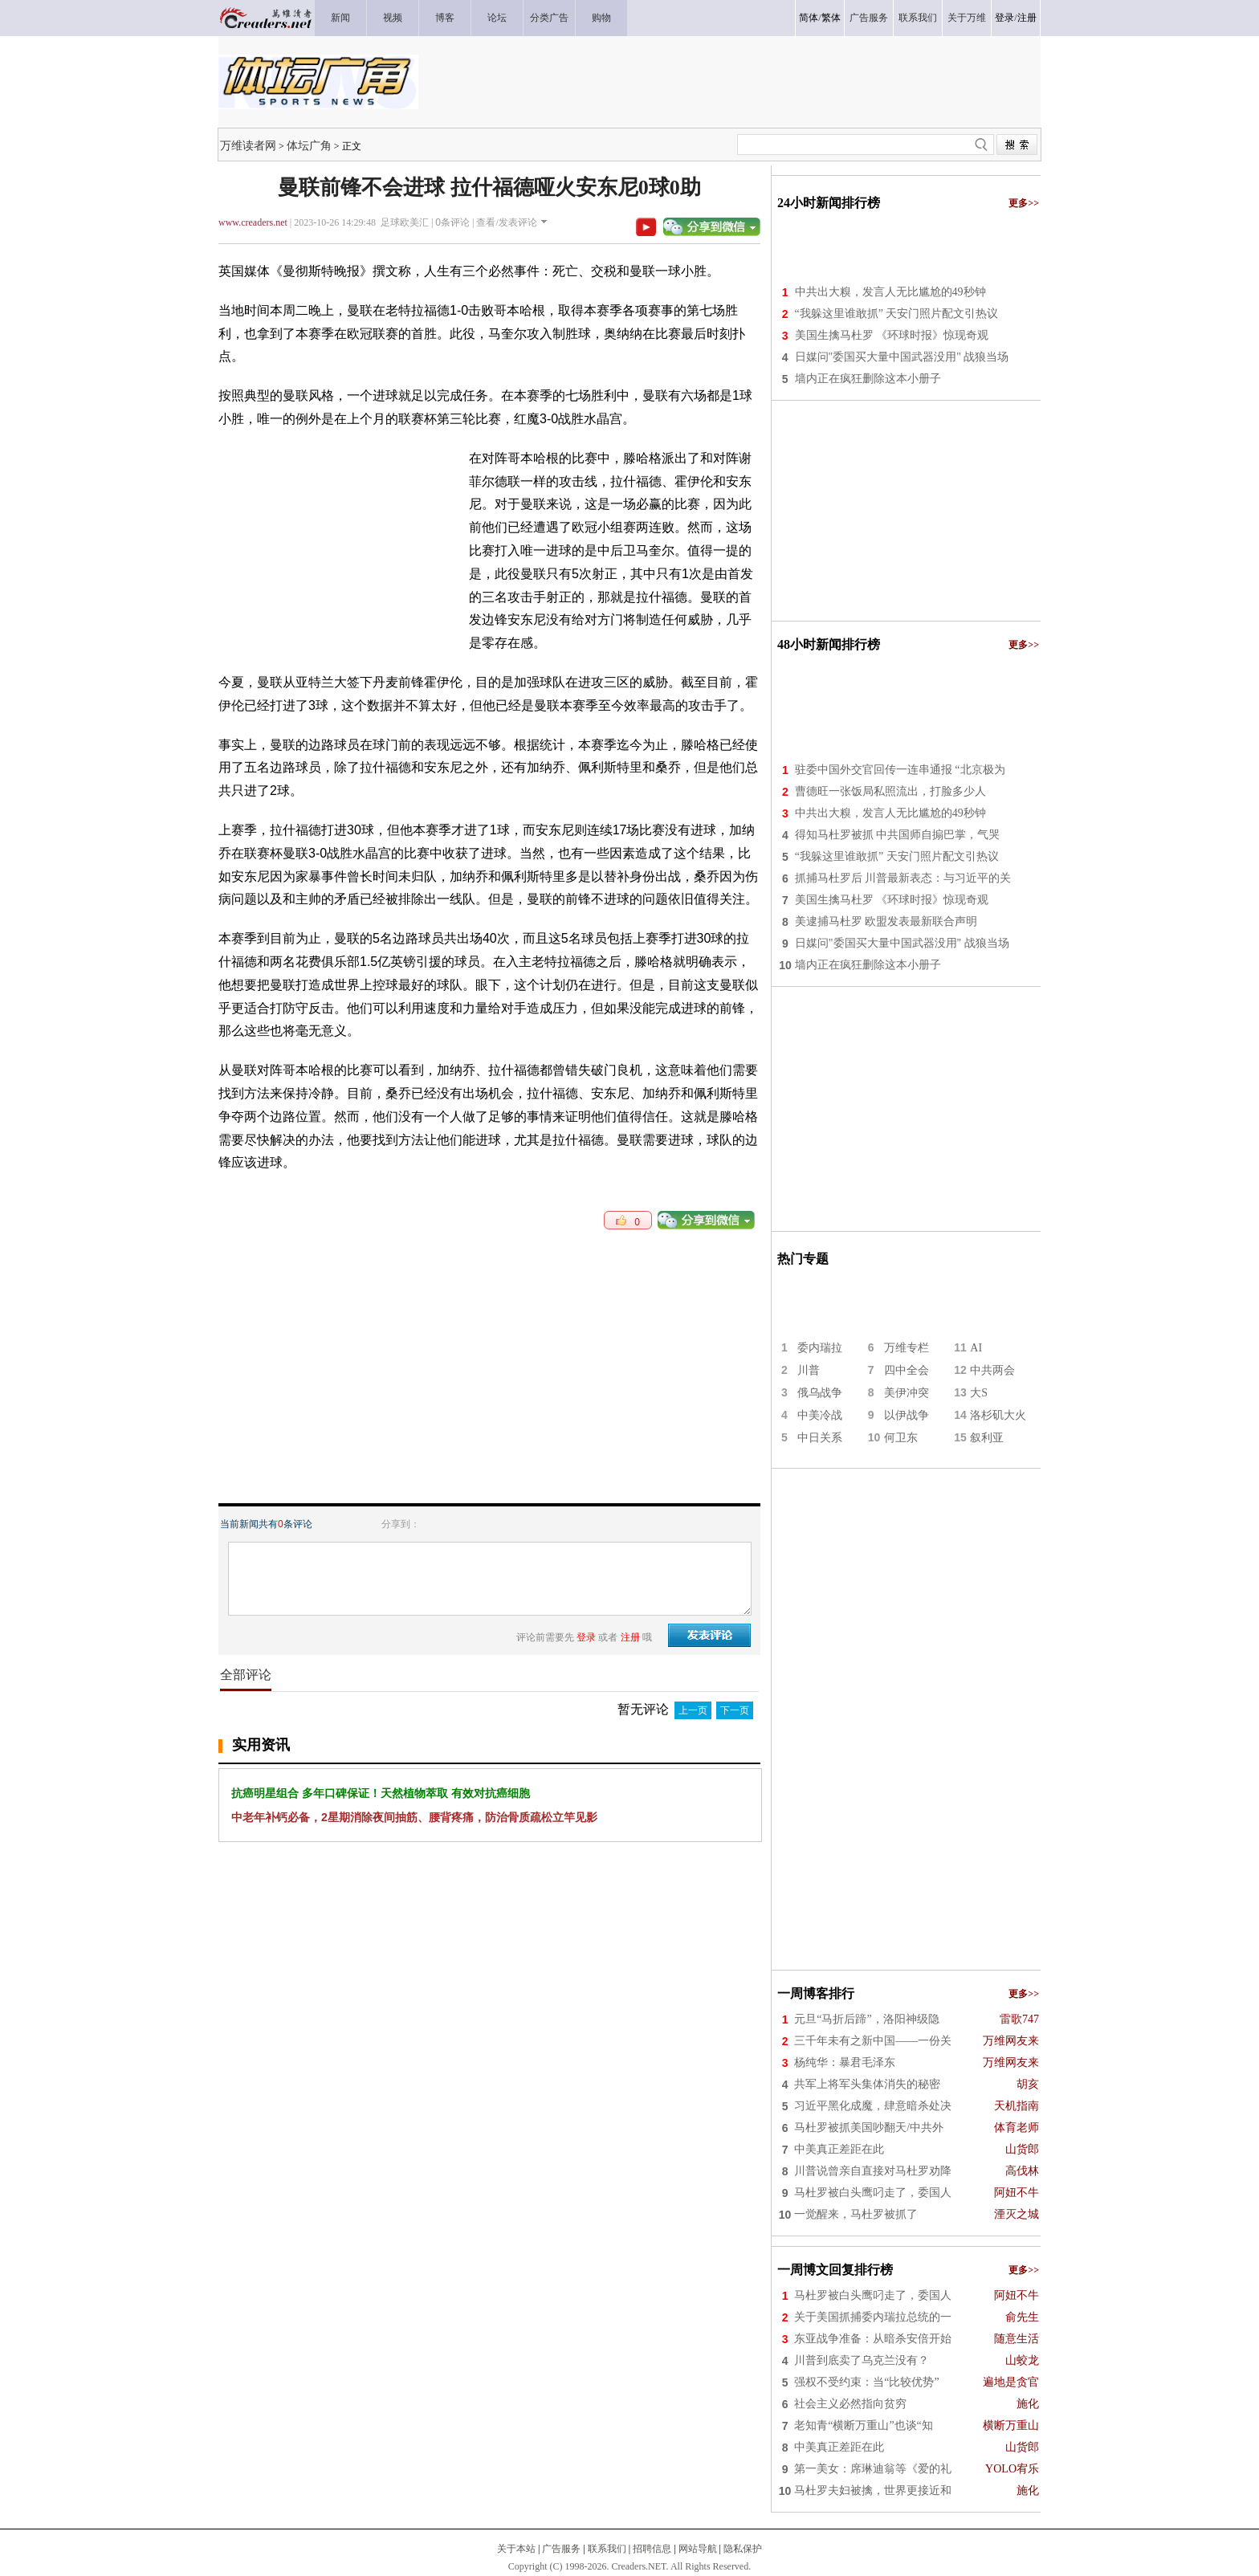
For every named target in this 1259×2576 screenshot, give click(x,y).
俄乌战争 (819, 1393)
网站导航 (697, 2548)
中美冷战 (819, 1415)
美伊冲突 (906, 1393)
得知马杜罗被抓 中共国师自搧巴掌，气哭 (897, 835)
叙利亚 (987, 1438)
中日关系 (819, 1438)
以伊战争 (906, 1415)
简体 (808, 17)
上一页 (692, 1710)
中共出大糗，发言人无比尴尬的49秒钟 (890, 292)
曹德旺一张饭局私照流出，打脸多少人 (890, 791)
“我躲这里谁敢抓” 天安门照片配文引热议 (897, 314)
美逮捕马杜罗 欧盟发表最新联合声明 (886, 921)
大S (979, 1393)
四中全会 (906, 1370)
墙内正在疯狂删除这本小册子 (868, 379)
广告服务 (561, 2548)
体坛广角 (309, 145)
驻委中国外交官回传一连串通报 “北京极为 (900, 770)
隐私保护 (742, 2548)
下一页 (734, 1710)
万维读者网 (248, 145)
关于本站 (516, 2548)
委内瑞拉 (819, 1348)
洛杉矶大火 (998, 1415)
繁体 (831, 17)
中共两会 (992, 1370)
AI (976, 1348)
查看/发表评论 (506, 222)
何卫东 (901, 1438)
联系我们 (607, 2548)
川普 (808, 1370)
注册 (1027, 17)
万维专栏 (906, 1348)
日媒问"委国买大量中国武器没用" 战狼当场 (902, 357)
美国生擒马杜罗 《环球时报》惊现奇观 (892, 335)
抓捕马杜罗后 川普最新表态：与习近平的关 (903, 878)
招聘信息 (652, 2548)
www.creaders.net (252, 222)
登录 (1004, 17)
